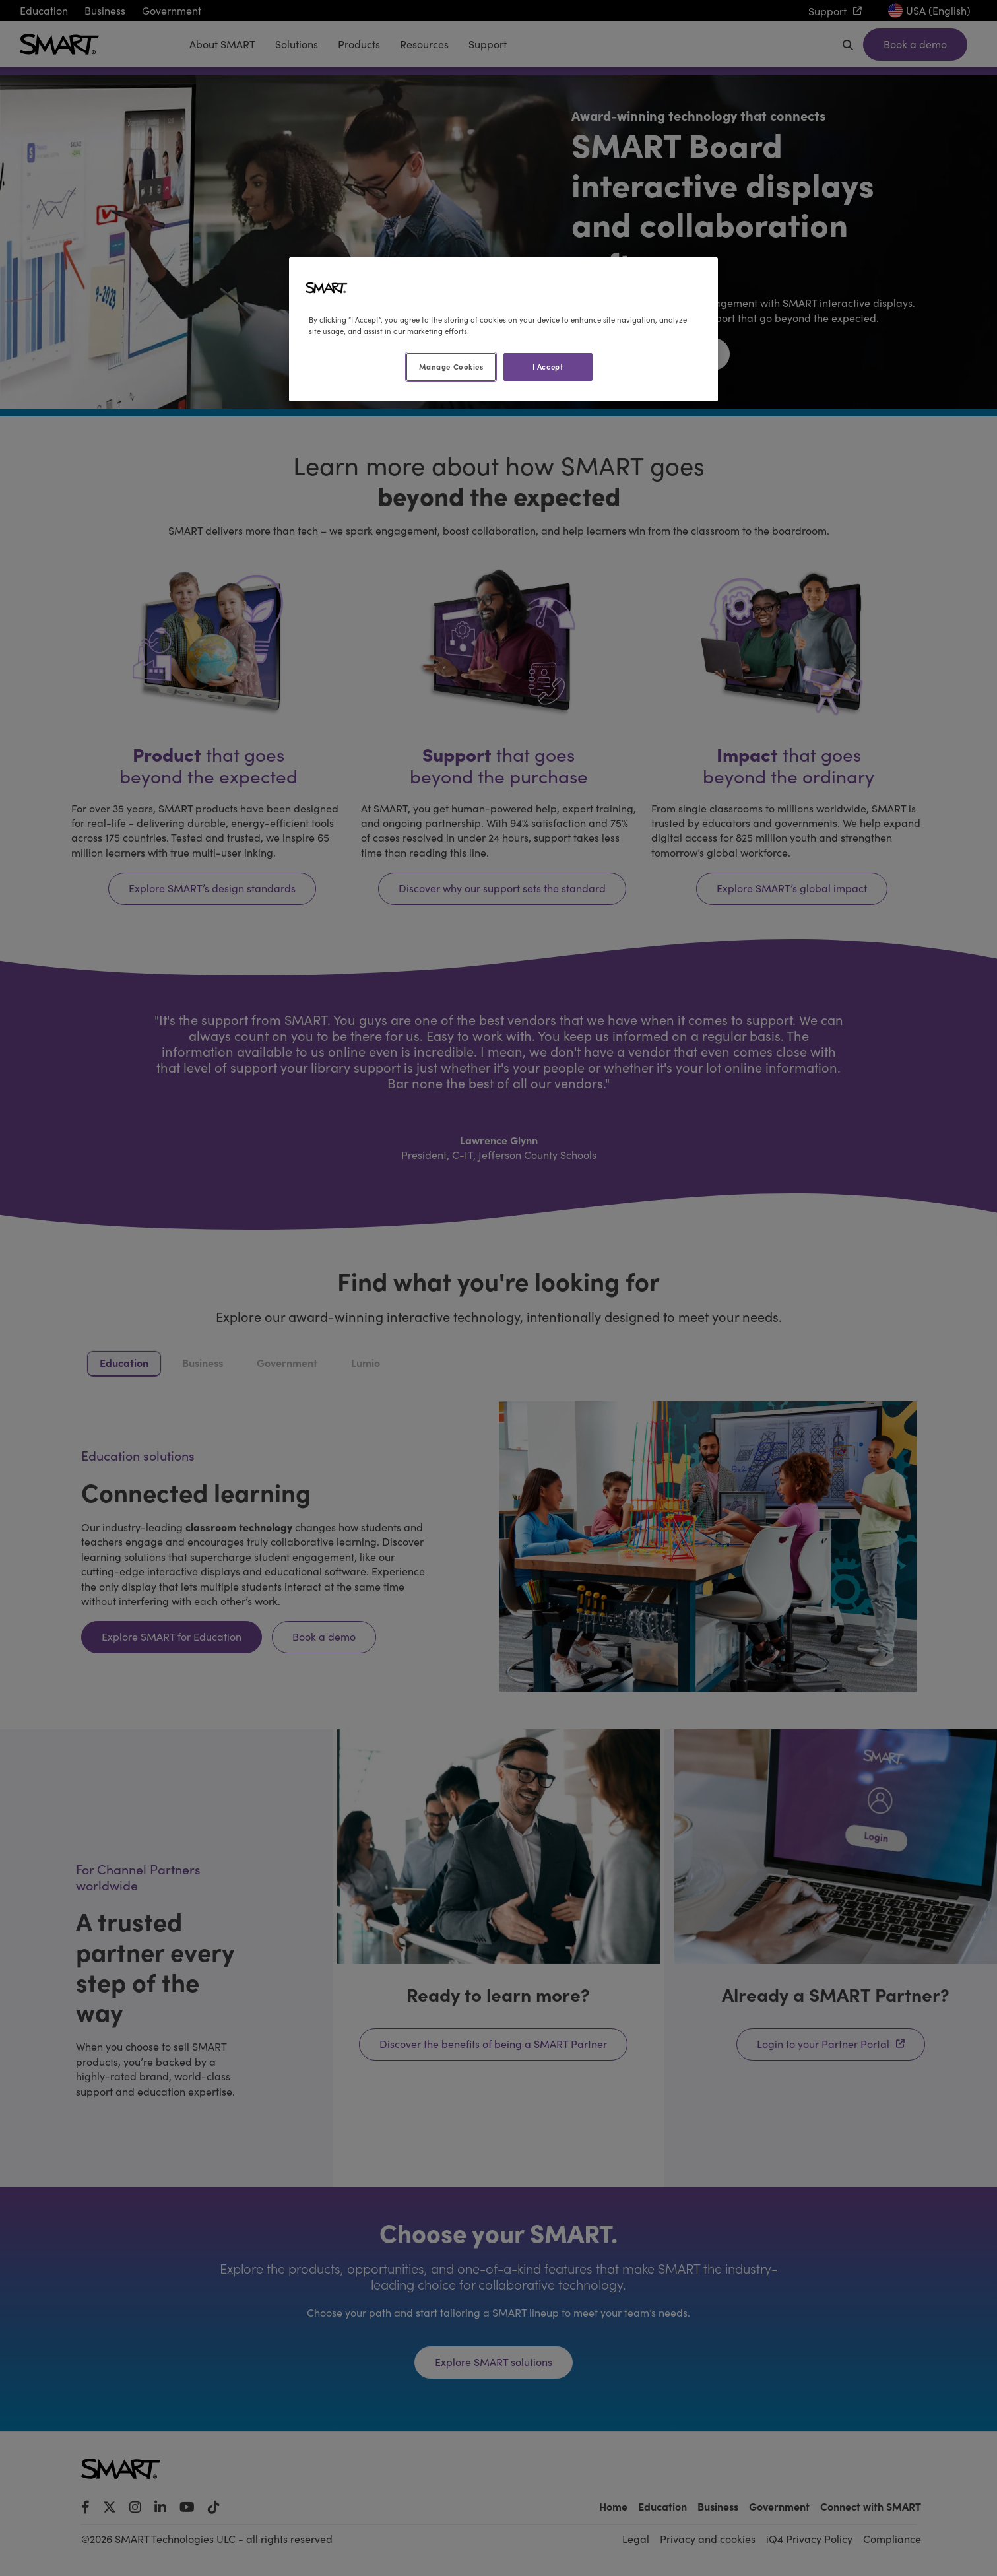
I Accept (547, 366)
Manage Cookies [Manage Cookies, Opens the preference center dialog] (451, 366)
